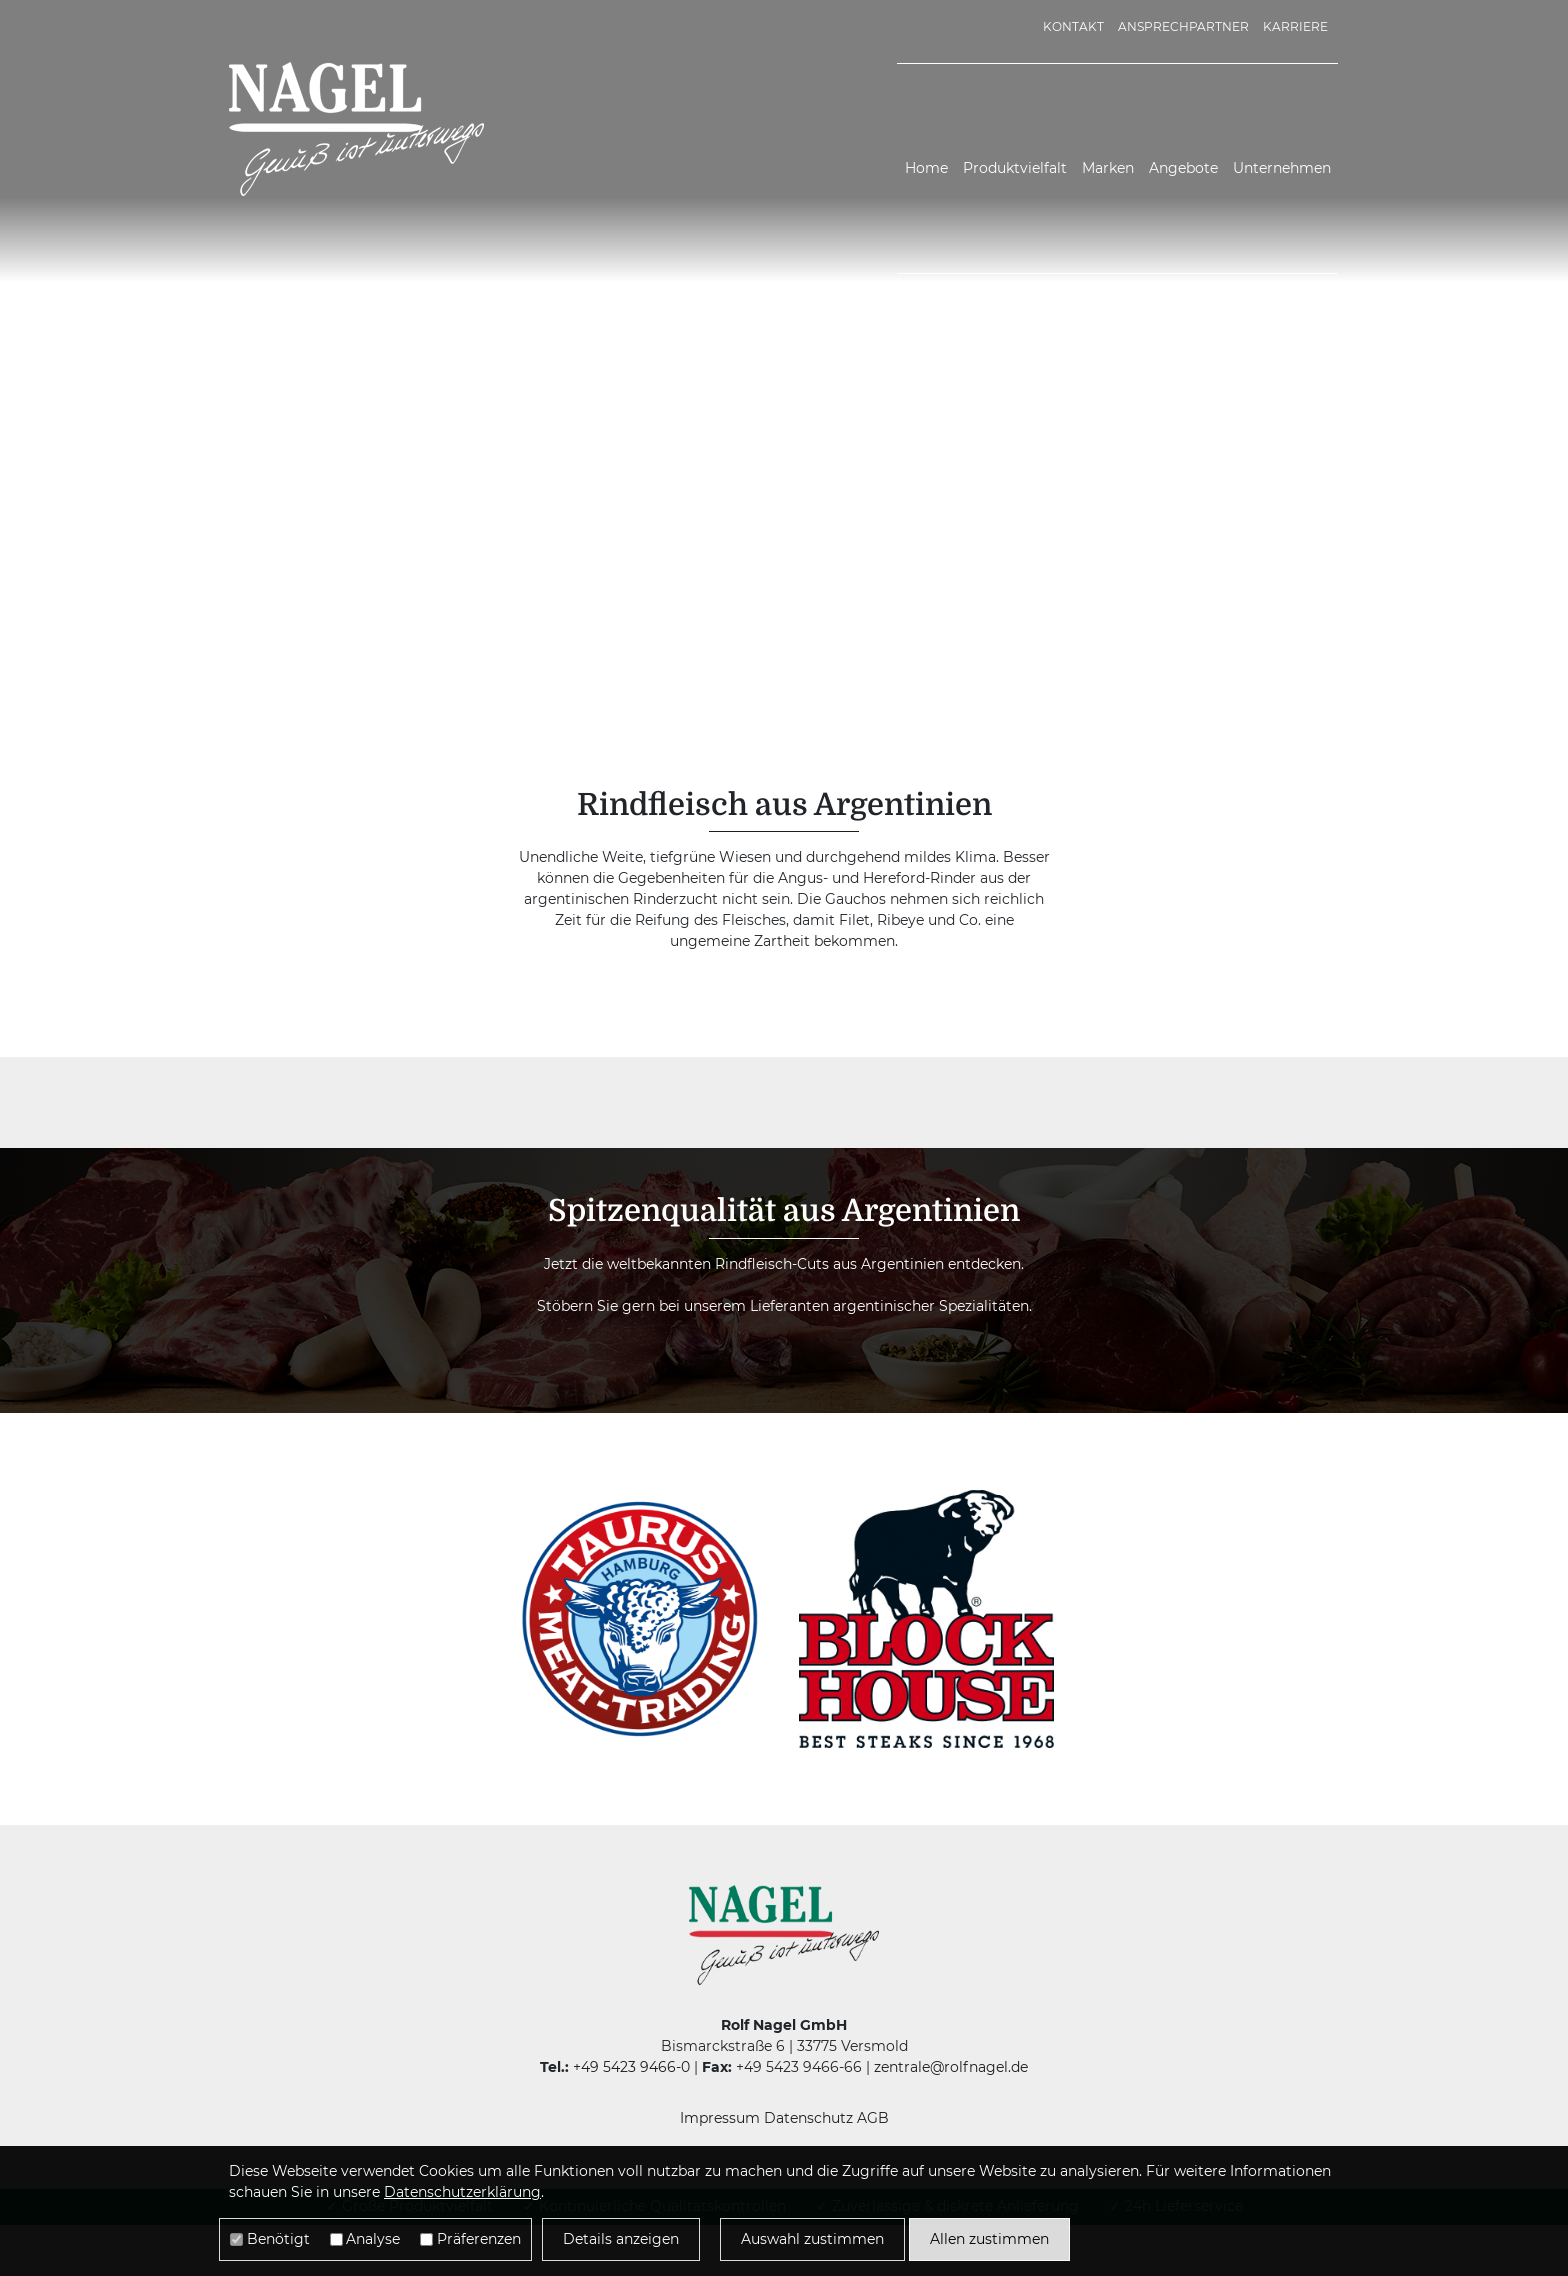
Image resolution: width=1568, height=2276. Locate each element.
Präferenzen (479, 2239)
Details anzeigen (621, 2239)
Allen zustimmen (989, 2239)
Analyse (373, 2239)
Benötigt (278, 2239)
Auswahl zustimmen (812, 2239)
